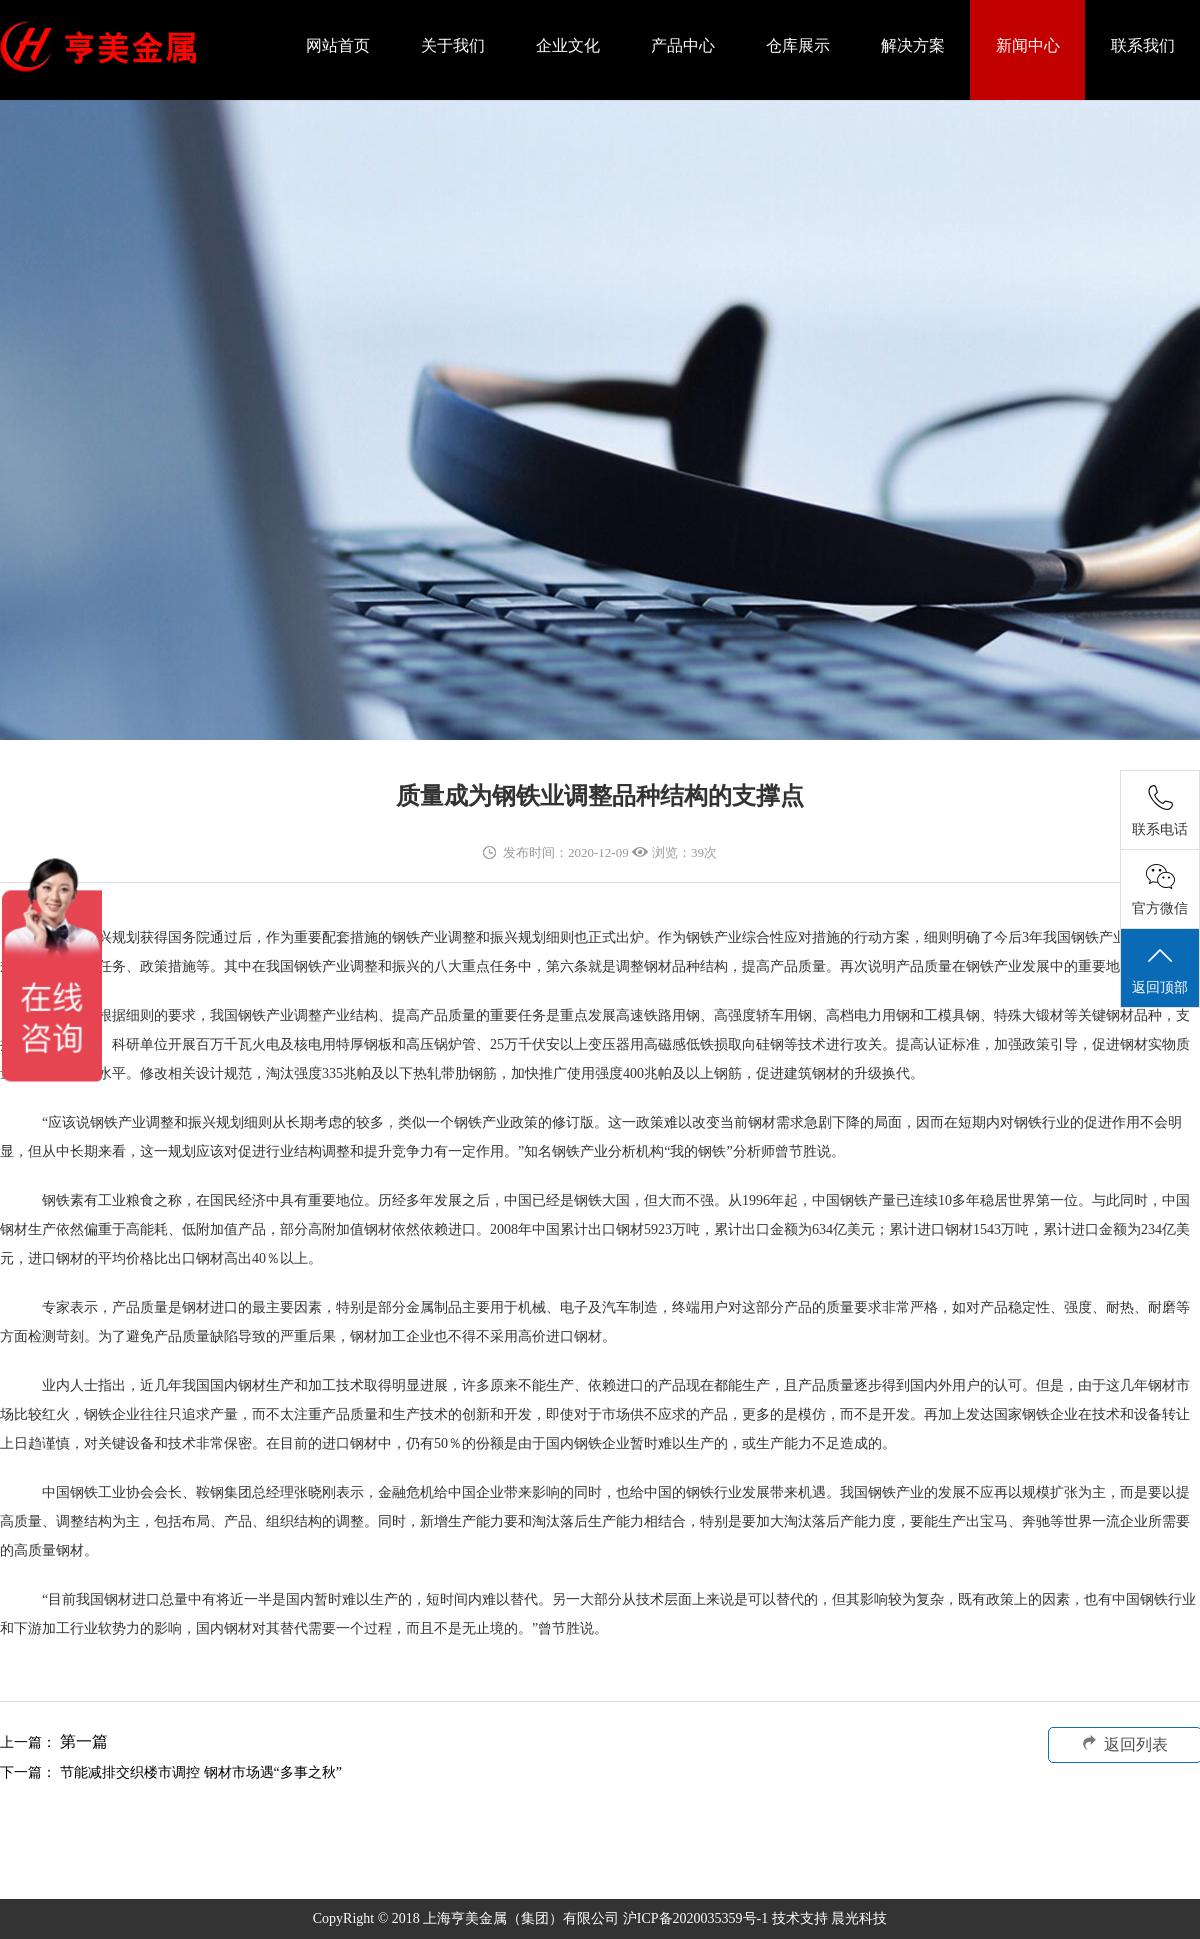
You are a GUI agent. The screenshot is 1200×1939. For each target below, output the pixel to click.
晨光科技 (859, 1918)
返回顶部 (1160, 969)
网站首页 (338, 45)
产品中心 (683, 45)
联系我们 (1143, 45)
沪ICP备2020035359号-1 (697, 1918)
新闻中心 (1028, 45)
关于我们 (453, 45)
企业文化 (568, 45)
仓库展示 (798, 45)
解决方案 (913, 45)
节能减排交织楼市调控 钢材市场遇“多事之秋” (201, 1772)
